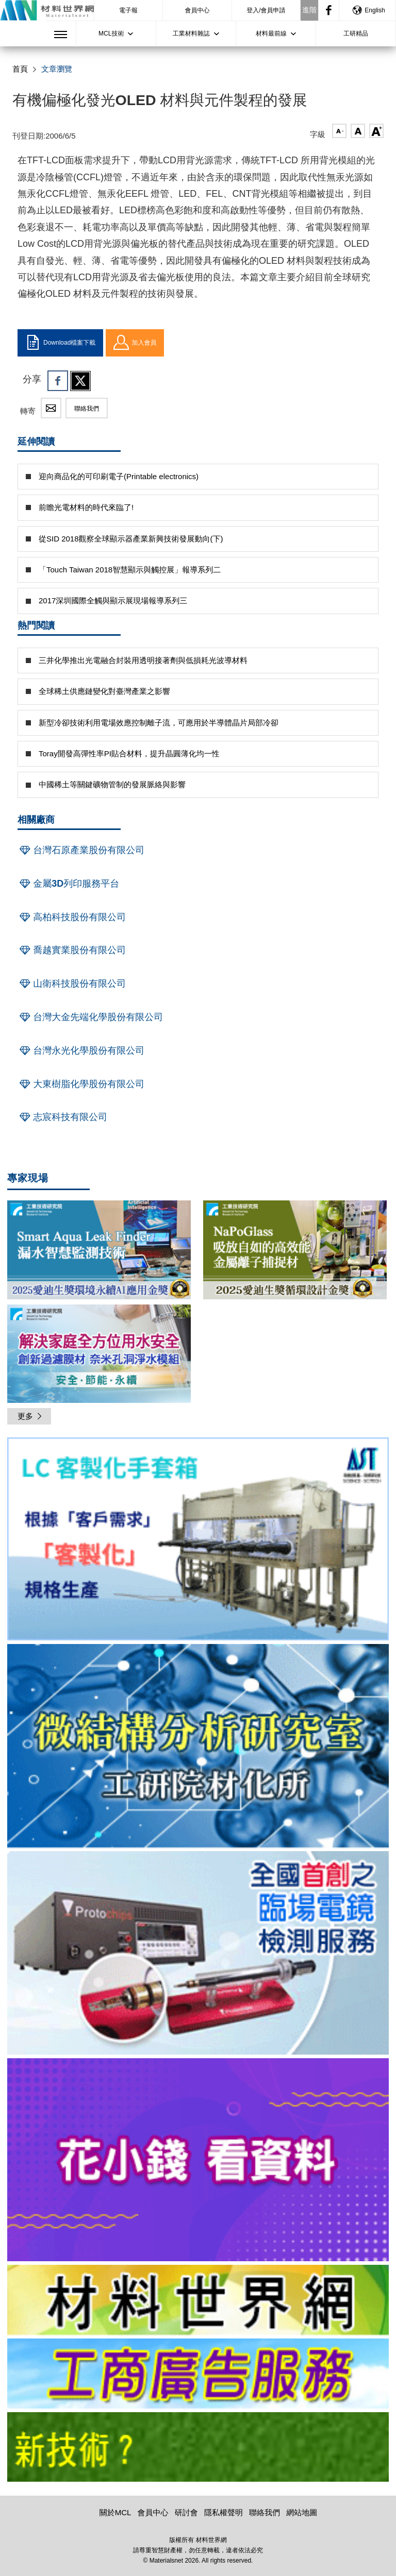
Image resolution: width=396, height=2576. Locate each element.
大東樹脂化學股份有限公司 (81, 1084)
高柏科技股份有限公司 (72, 917)
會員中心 (197, 10)
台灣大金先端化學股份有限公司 (90, 1017)
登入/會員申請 (265, 10)
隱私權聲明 (223, 2512)
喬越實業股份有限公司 (72, 950)
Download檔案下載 (60, 342)
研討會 (186, 2512)
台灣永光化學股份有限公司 (81, 1050)
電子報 (128, 10)
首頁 (20, 68)
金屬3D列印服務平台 (68, 883)
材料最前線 (271, 33)
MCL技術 (111, 33)
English (368, 10)
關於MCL (115, 2512)
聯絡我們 (86, 408)
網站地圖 (301, 2512)
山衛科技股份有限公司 (72, 983)
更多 (30, 1416)
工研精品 (355, 33)
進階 (309, 10)
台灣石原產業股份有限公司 (81, 850)
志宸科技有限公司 (62, 1117)
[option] (198, 1541)
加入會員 (134, 342)
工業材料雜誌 (191, 33)
